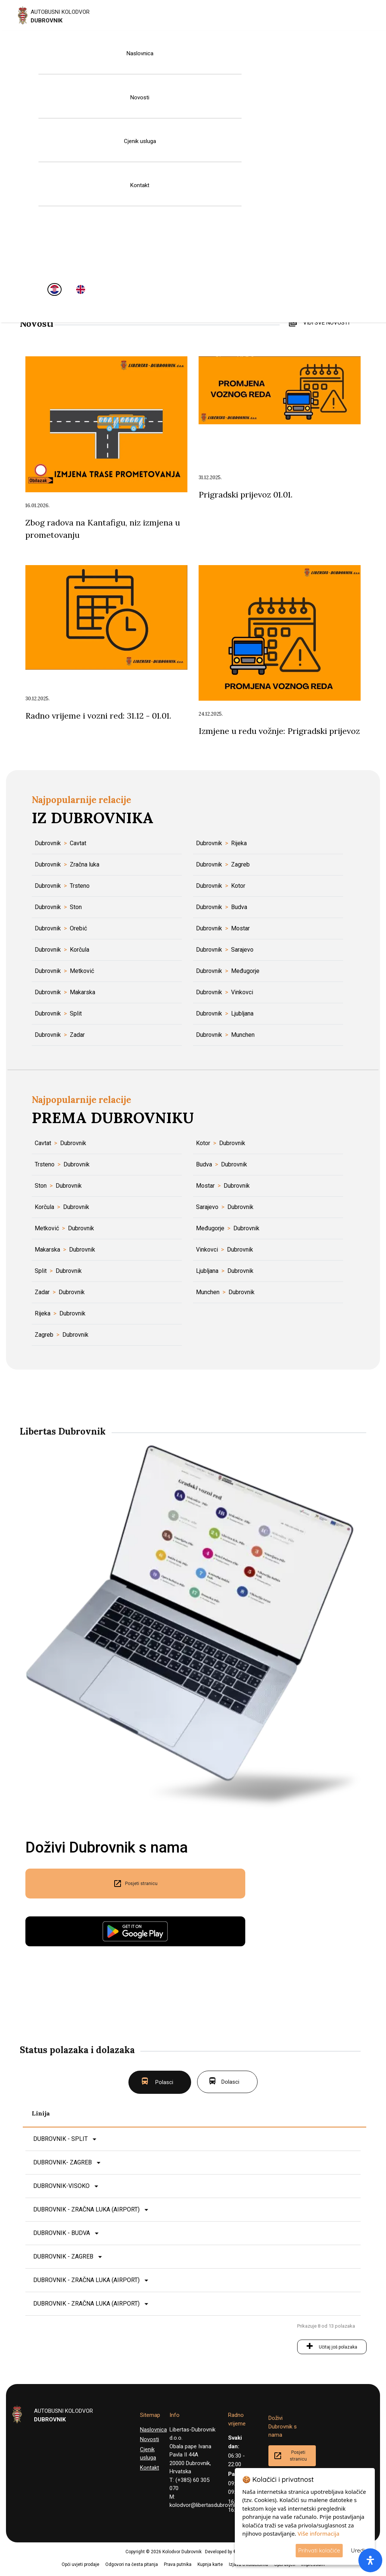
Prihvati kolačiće (319, 2550)
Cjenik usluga (140, 141)
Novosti (139, 97)
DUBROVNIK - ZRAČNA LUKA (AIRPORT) (86, 2209)
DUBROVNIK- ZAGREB (62, 2162)
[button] (2, 2572)
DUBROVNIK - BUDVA (61, 2232)
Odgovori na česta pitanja (131, 2564)
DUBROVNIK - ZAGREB (63, 2256)
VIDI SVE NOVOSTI (326, 322)
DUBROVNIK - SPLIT (60, 2138)
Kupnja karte (210, 2564)
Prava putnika (178, 2564)
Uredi (358, 2550)
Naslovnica (140, 53)
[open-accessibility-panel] (370, 2560)
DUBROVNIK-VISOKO (61, 2185)
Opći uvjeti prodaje (80, 2564)
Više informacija (318, 2533)
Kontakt (139, 185)
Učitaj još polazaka (338, 2347)
